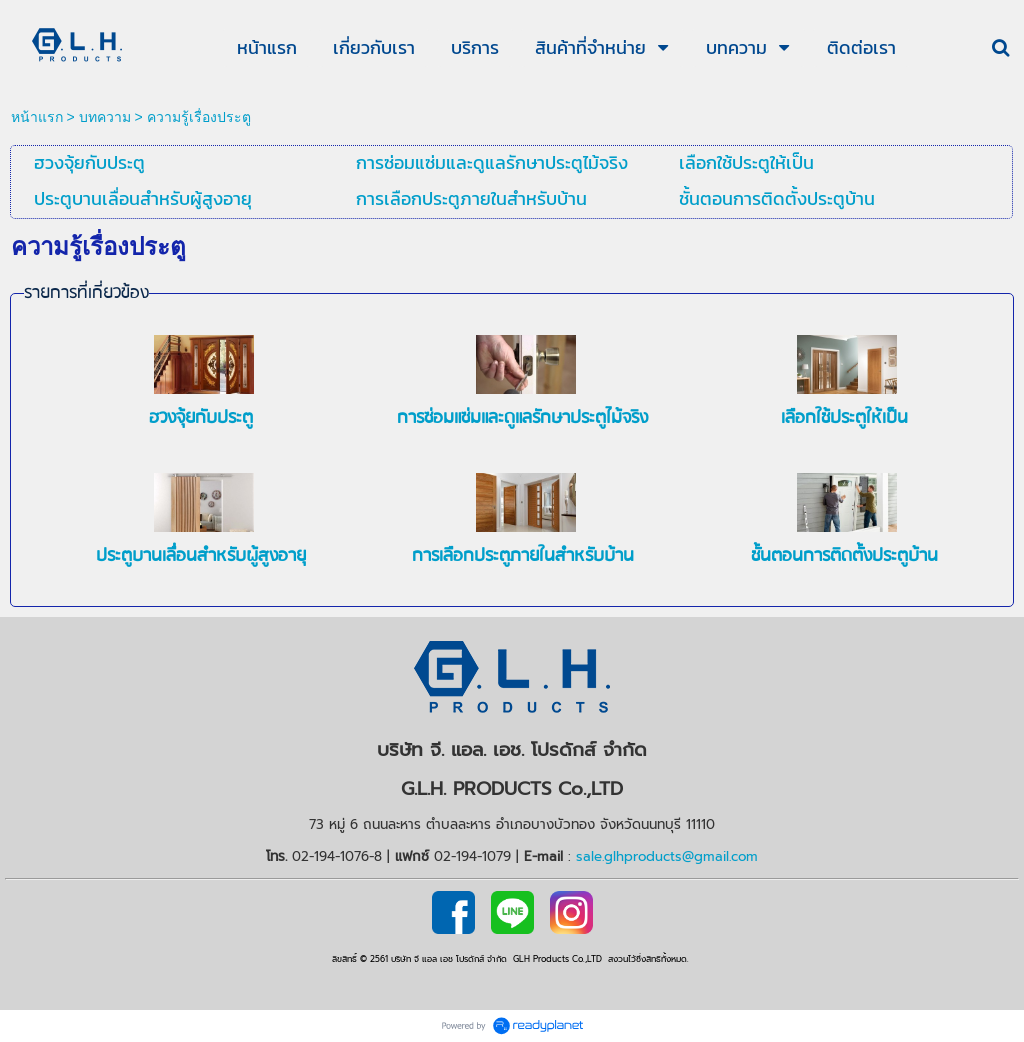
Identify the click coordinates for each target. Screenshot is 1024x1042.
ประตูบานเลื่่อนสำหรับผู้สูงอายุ (201, 556)
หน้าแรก (37, 117)
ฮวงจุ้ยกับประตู (201, 418)
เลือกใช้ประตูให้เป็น (844, 418)
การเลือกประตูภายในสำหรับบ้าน (523, 556)
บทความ (105, 117)
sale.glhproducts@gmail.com (667, 856)
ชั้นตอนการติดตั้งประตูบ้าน (844, 556)
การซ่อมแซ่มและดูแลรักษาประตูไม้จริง (522, 418)
